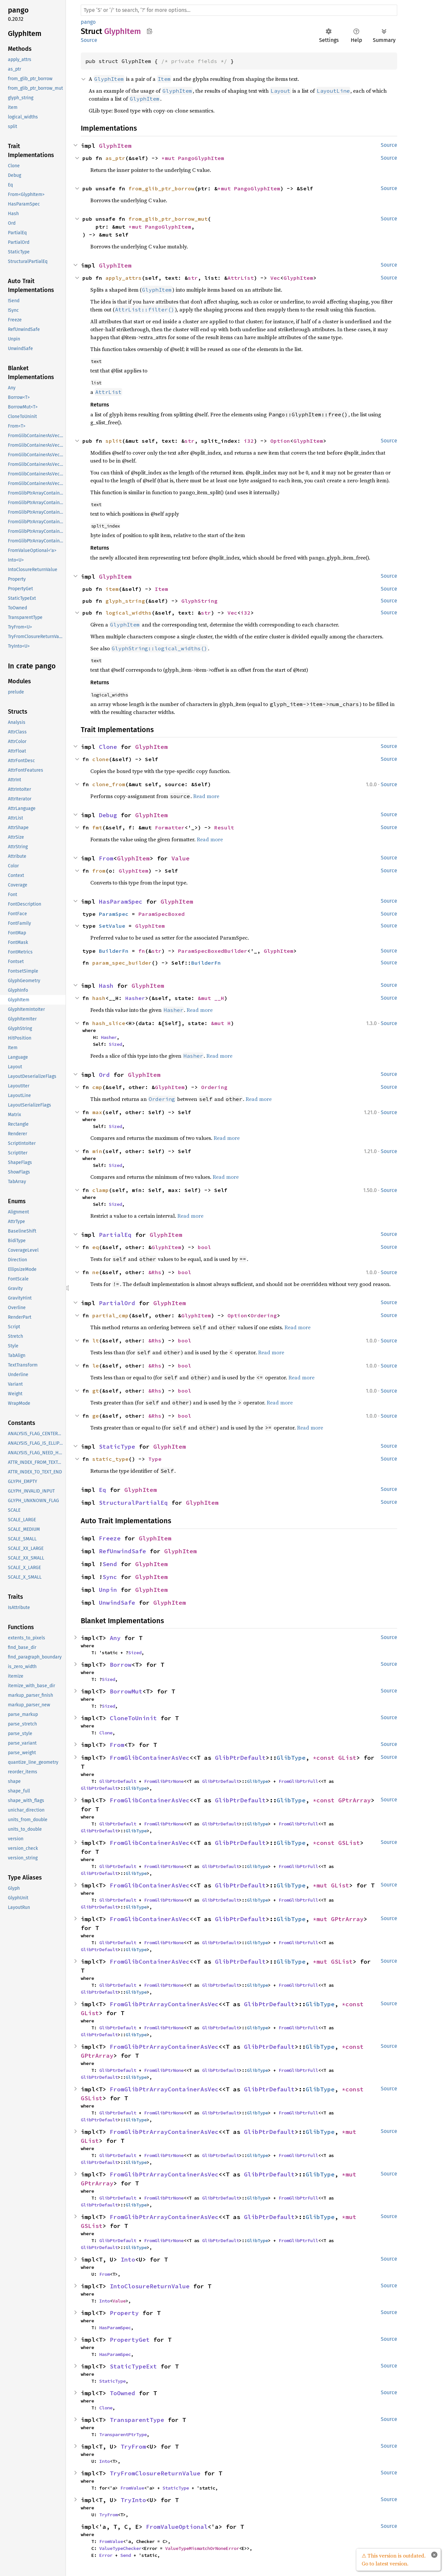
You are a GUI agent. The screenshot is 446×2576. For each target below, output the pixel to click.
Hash (106, 985)
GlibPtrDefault (240, 1757)
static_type (110, 1459)
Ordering (214, 1087)
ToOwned (122, 2393)
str (193, 277)
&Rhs (155, 1272)
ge (95, 1415)
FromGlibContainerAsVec (150, 1757)
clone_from (108, 784)
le (95, 1365)
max (97, 1112)
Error (105, 2555)
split (113, 440)
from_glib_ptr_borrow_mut (168, 218)
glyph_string (125, 600)
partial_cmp (110, 1315)
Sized (115, 1044)
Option (280, 440)
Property (124, 2313)
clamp (100, 1190)
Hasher (135, 998)
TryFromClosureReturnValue (155, 2473)
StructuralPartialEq (133, 1502)
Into (128, 2259)
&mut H (221, 1023)
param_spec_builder (122, 962)
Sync (110, 1577)
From (106, 858)
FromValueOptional (177, 2526)
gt (95, 1390)
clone (100, 759)
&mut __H (211, 998)
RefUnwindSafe (122, 1551)
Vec (275, 277)
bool (204, 1247)
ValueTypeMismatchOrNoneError (202, 2548)
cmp (97, 1087)
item (112, 589)
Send (110, 1564)
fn (141, 951)
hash (98, 998)
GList (347, 1757)
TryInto (133, 2500)
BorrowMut (126, 1691)
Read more (206, 796)
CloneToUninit (133, 1718)
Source (89, 40)
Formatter (170, 827)
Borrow (121, 1664)
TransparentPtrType (123, 2434)
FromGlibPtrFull (298, 1781)
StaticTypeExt (133, 2366)
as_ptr (115, 158)
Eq (102, 1490)
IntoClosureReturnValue (150, 2286)
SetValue (112, 925)
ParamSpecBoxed (161, 914)
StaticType (117, 1446)
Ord (104, 1075)
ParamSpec (114, 914)
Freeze (110, 1538)
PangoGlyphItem (201, 158)
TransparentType (137, 2420)
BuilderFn (114, 951)
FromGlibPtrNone (164, 1781)
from (98, 870)
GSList (349, 1843)
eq (95, 1247)
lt (95, 1340)
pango (88, 22)
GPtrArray (354, 1800)
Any (115, 1638)
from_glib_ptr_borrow (161, 188)
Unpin (108, 1590)
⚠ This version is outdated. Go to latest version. (394, 2559)
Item (161, 589)
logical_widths (128, 612)
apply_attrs (123, 277)
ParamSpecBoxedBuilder (212, 951)
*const (325, 1757)
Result (224, 827)
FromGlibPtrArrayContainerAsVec (164, 2004)
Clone (108, 747)
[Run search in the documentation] (239, 10)
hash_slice (108, 1023)
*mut (170, 158)
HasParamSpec (120, 901)
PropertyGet (130, 2339)
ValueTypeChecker (120, 2548)
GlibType (291, 1757)
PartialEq (115, 1235)
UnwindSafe (117, 1602)
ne (95, 1272)
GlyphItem (115, 145)
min (97, 1151)
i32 (249, 440)
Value (180, 858)
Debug (108, 815)
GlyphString (199, 600)
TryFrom (133, 2446)
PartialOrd (117, 1303)
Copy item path (149, 31)
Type (155, 1459)
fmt (97, 827)
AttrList (240, 277)
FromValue (132, 2488)
